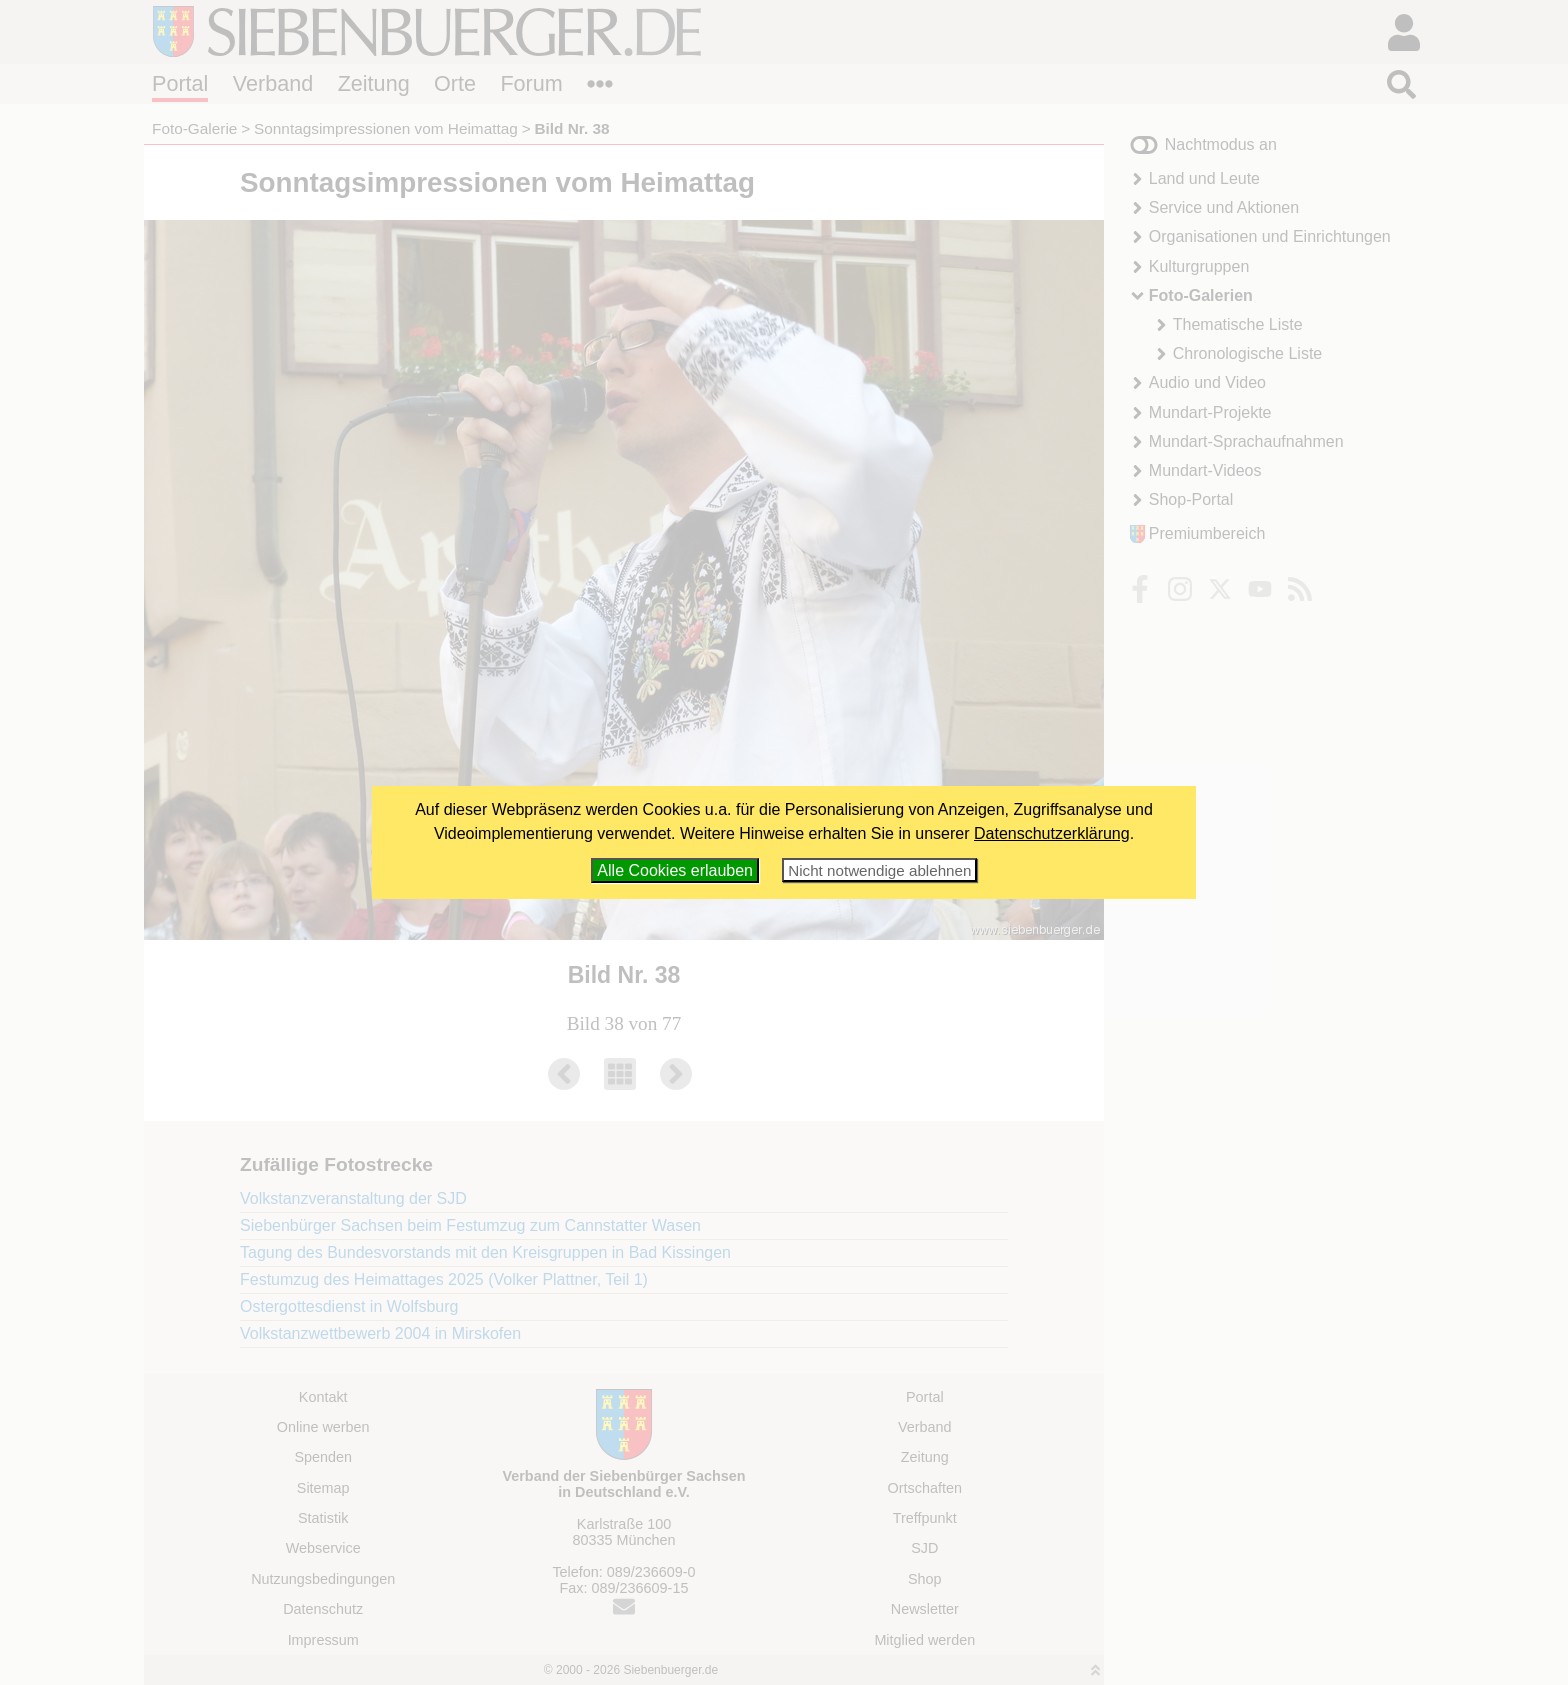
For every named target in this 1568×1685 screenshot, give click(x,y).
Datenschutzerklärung (1052, 833)
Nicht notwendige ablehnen (879, 870)
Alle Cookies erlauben (675, 870)
